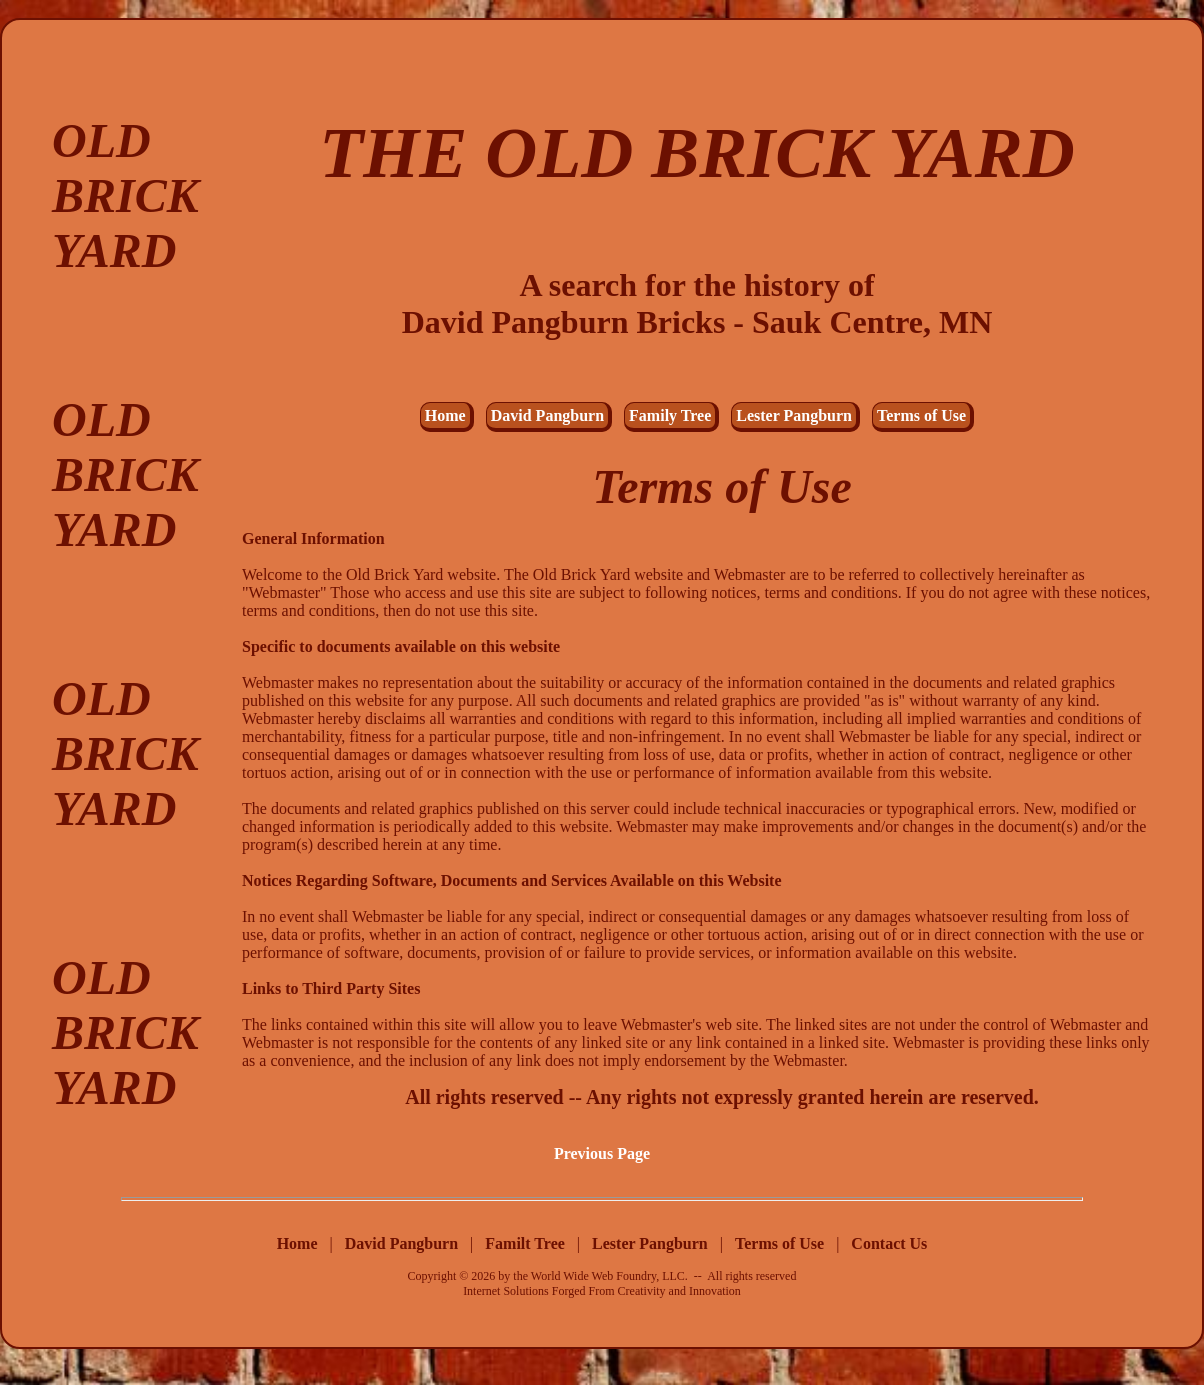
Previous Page (602, 1153)
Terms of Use (921, 415)
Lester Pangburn (794, 415)
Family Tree (670, 415)
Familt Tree (527, 1243)
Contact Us (889, 1243)
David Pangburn (547, 415)
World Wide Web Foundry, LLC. (609, 1276)
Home (445, 415)
